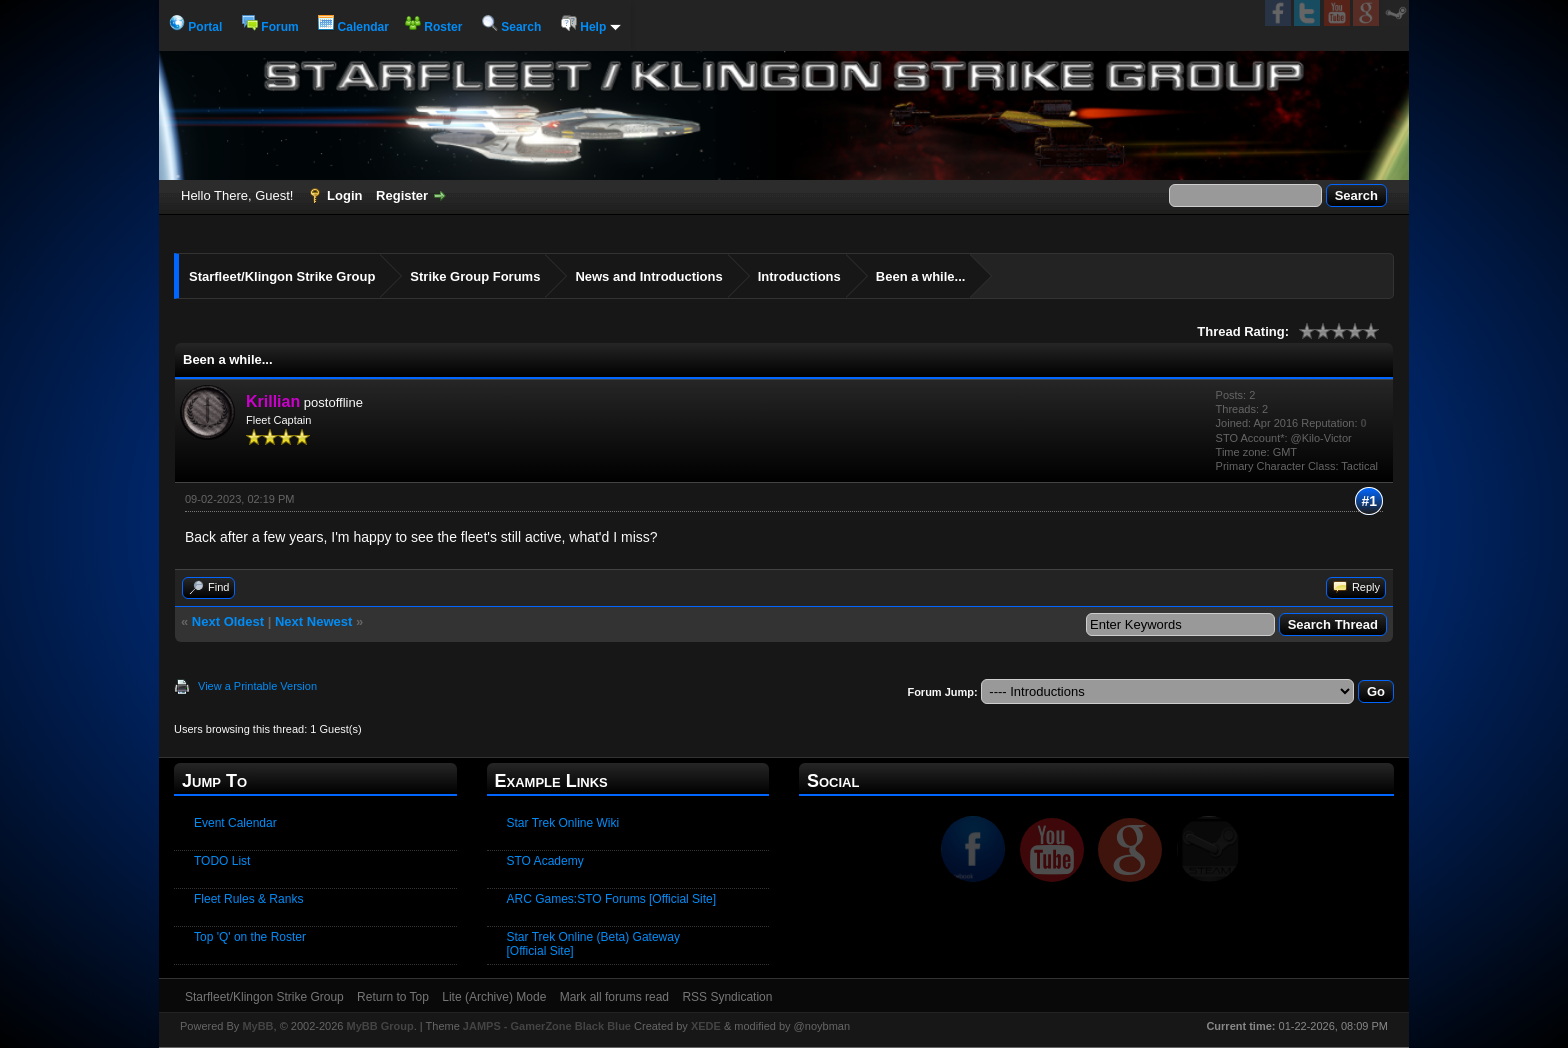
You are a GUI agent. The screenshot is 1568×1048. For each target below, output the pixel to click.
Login (344, 195)
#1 (1369, 501)
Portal (195, 27)
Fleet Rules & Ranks (248, 899)
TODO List (222, 861)
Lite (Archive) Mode (494, 997)
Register (402, 195)
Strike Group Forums (475, 276)
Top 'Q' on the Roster (250, 937)
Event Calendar (235, 823)
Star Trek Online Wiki (563, 823)
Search (511, 27)
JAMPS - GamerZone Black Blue (547, 1026)
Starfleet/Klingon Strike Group (282, 276)
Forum (270, 27)
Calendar (353, 27)
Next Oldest (228, 621)
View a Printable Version (257, 686)
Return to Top (393, 997)
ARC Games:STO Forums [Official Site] (612, 899)
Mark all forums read (614, 997)
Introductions (799, 276)
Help (591, 27)
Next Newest (313, 621)
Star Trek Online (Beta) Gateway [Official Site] (593, 944)
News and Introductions (648, 276)
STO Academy (545, 861)
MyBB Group (379, 1026)
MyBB (257, 1026)
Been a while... (921, 276)
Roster (433, 27)
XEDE (706, 1026)
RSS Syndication (727, 997)
